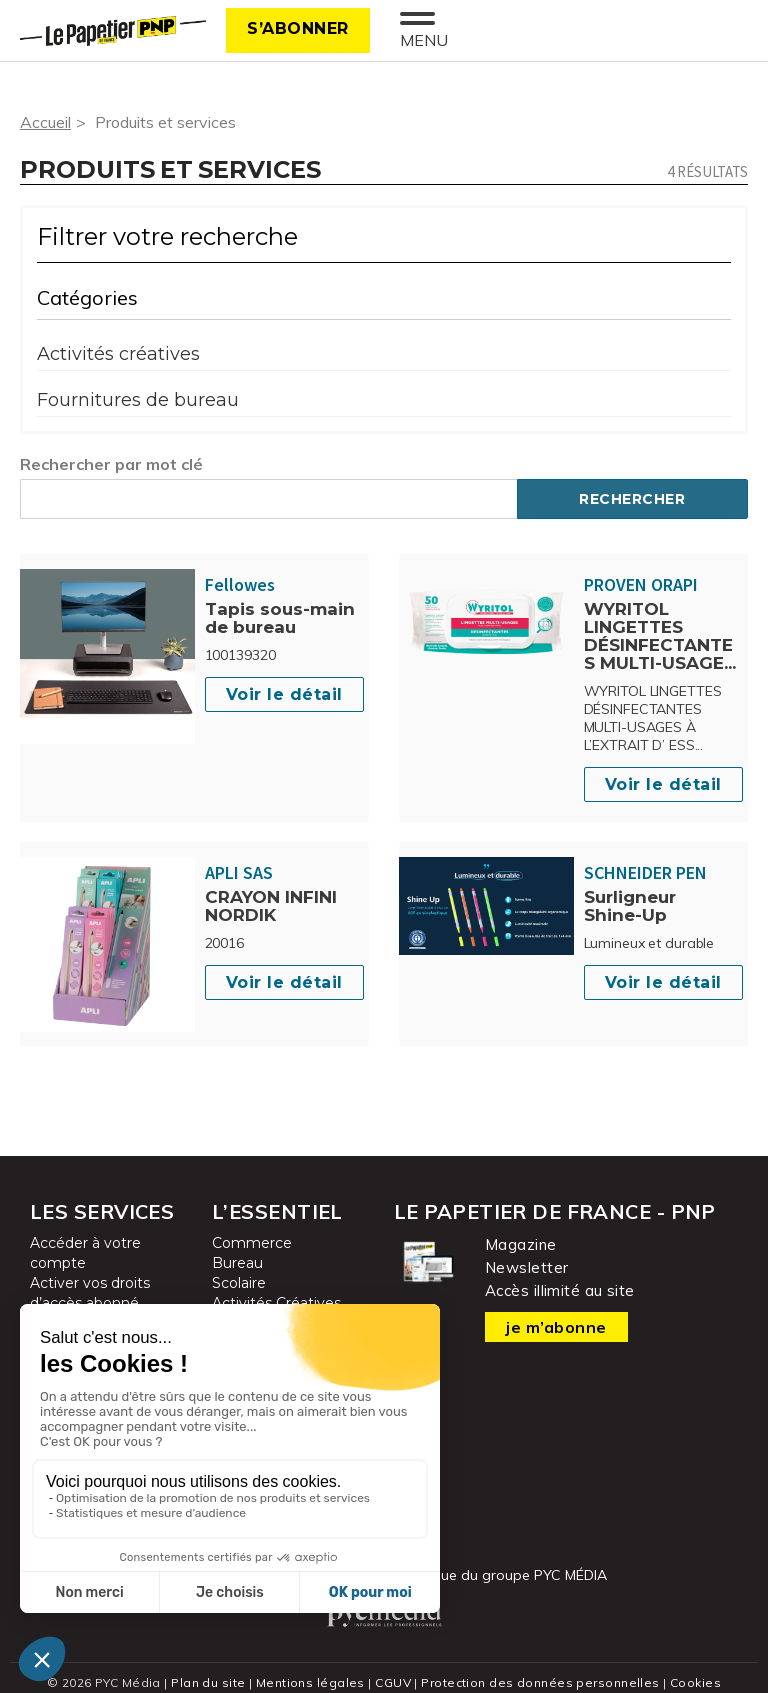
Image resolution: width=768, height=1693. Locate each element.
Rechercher (632, 499)
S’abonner (298, 28)
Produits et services (165, 122)
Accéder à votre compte (85, 1253)
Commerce (252, 1243)
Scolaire (239, 1283)
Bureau (237, 1263)
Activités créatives (118, 354)
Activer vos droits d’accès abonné (90, 1293)
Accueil (45, 122)
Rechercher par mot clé (111, 464)
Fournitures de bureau (138, 400)
